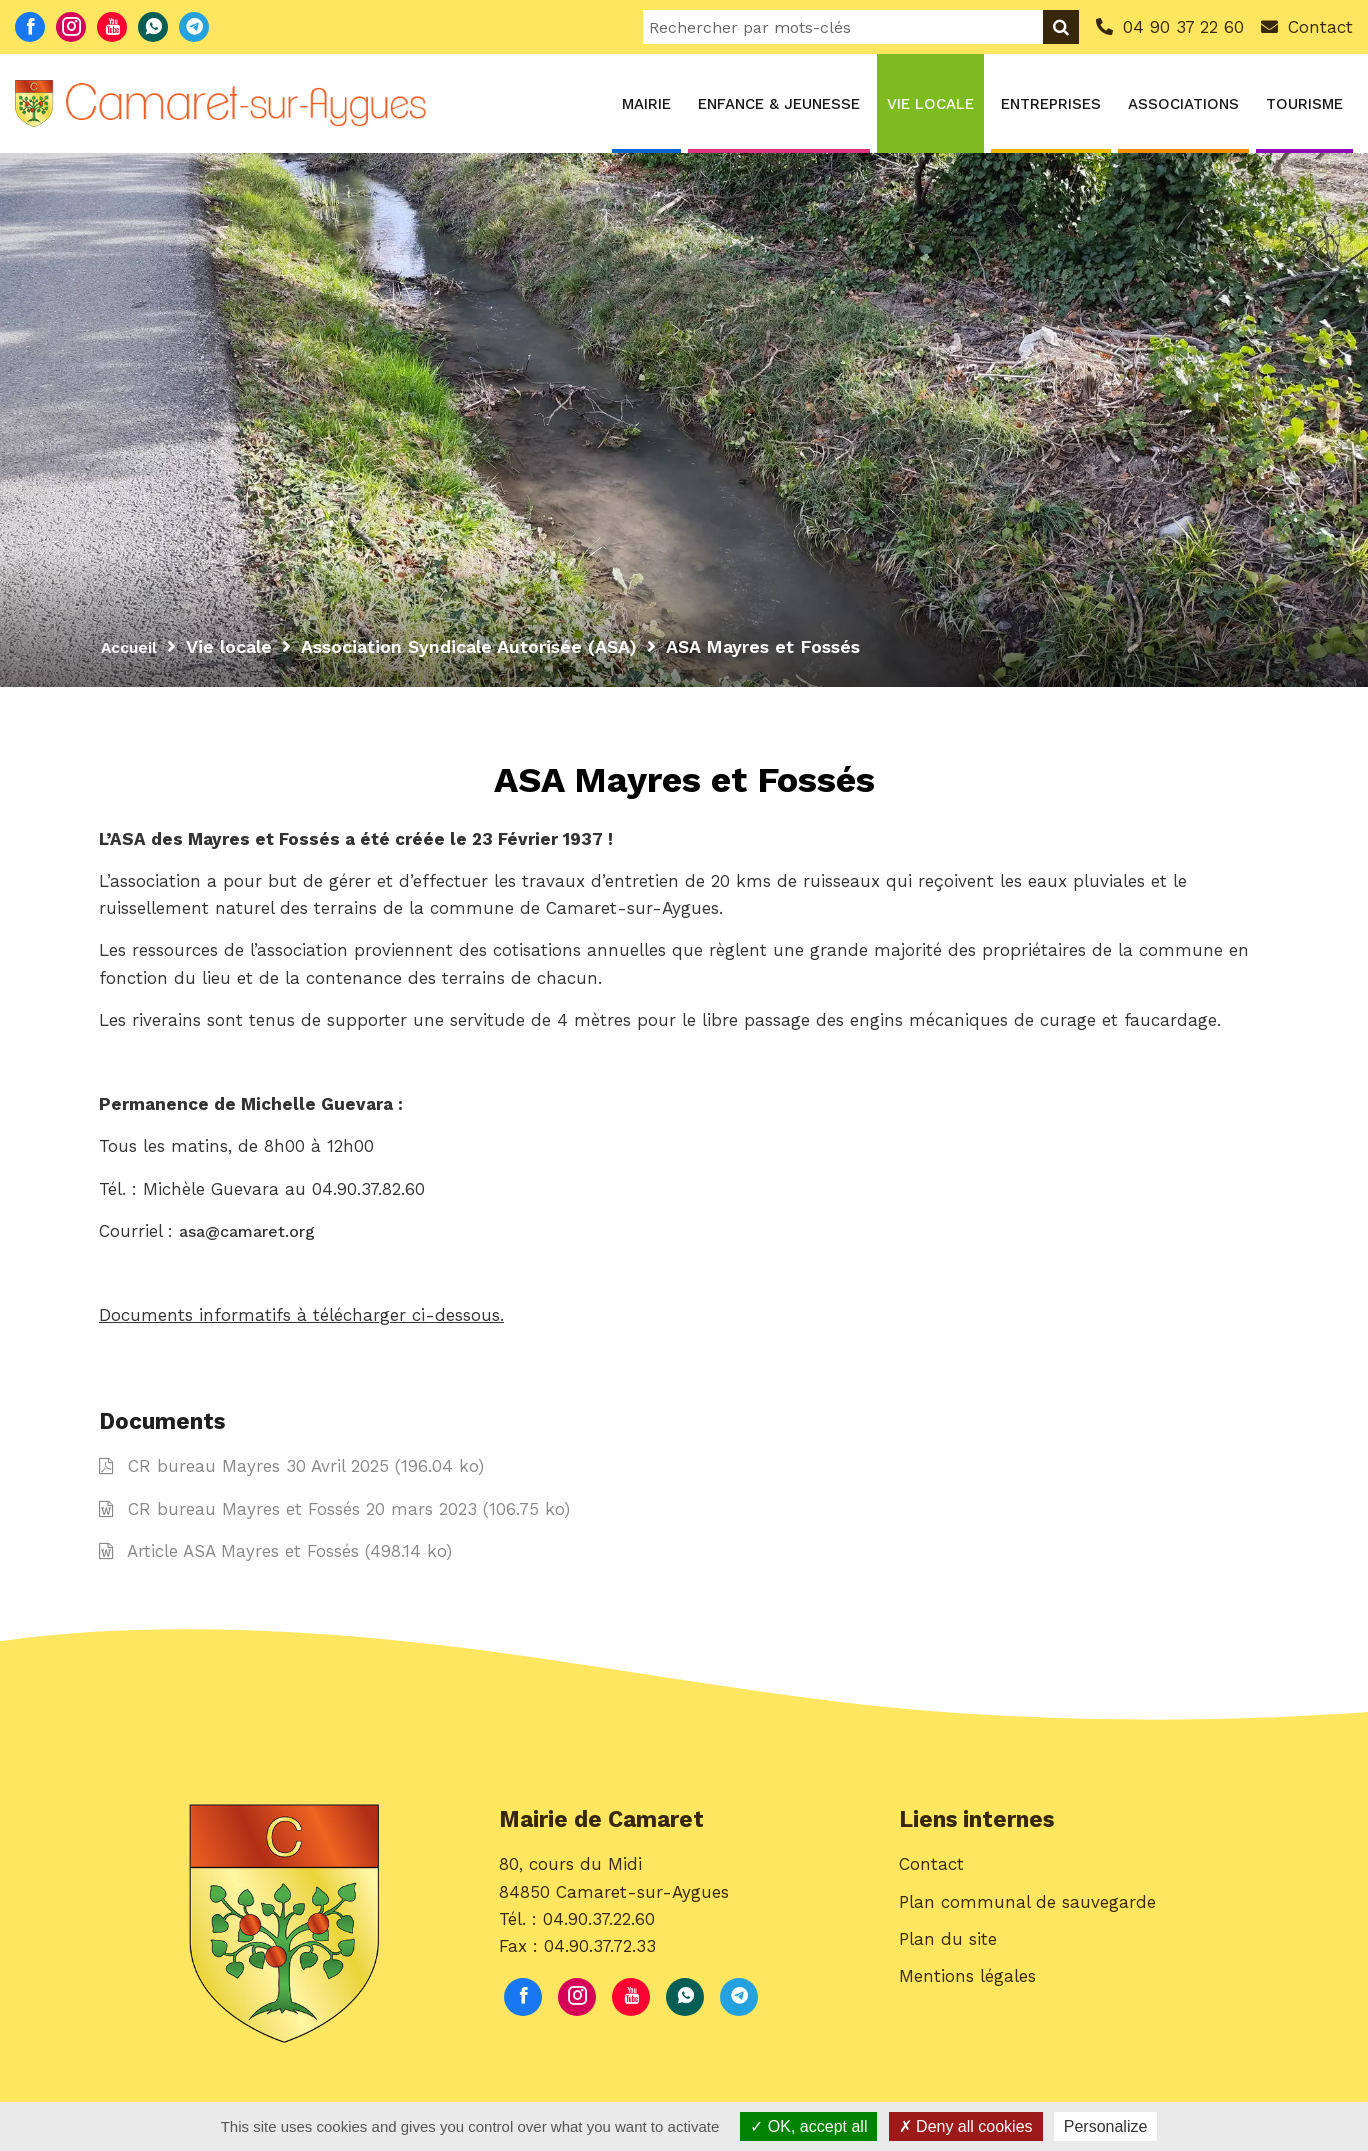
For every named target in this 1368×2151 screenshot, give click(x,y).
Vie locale (930, 104)
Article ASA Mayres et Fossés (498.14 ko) (275, 1558)
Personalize (1106, 2126)
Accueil (133, 646)
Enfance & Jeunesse (779, 104)
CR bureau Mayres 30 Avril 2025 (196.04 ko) (291, 1473)
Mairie (646, 104)
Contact (931, 1882)
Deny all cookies (966, 2126)
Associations (1183, 104)
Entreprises (1051, 104)
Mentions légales (967, 1994)
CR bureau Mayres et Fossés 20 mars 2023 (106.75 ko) (334, 1516)
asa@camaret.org (253, 1236)
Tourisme (1304, 104)
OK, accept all (808, 2126)
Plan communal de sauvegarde (1027, 1920)
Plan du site (948, 1957)
